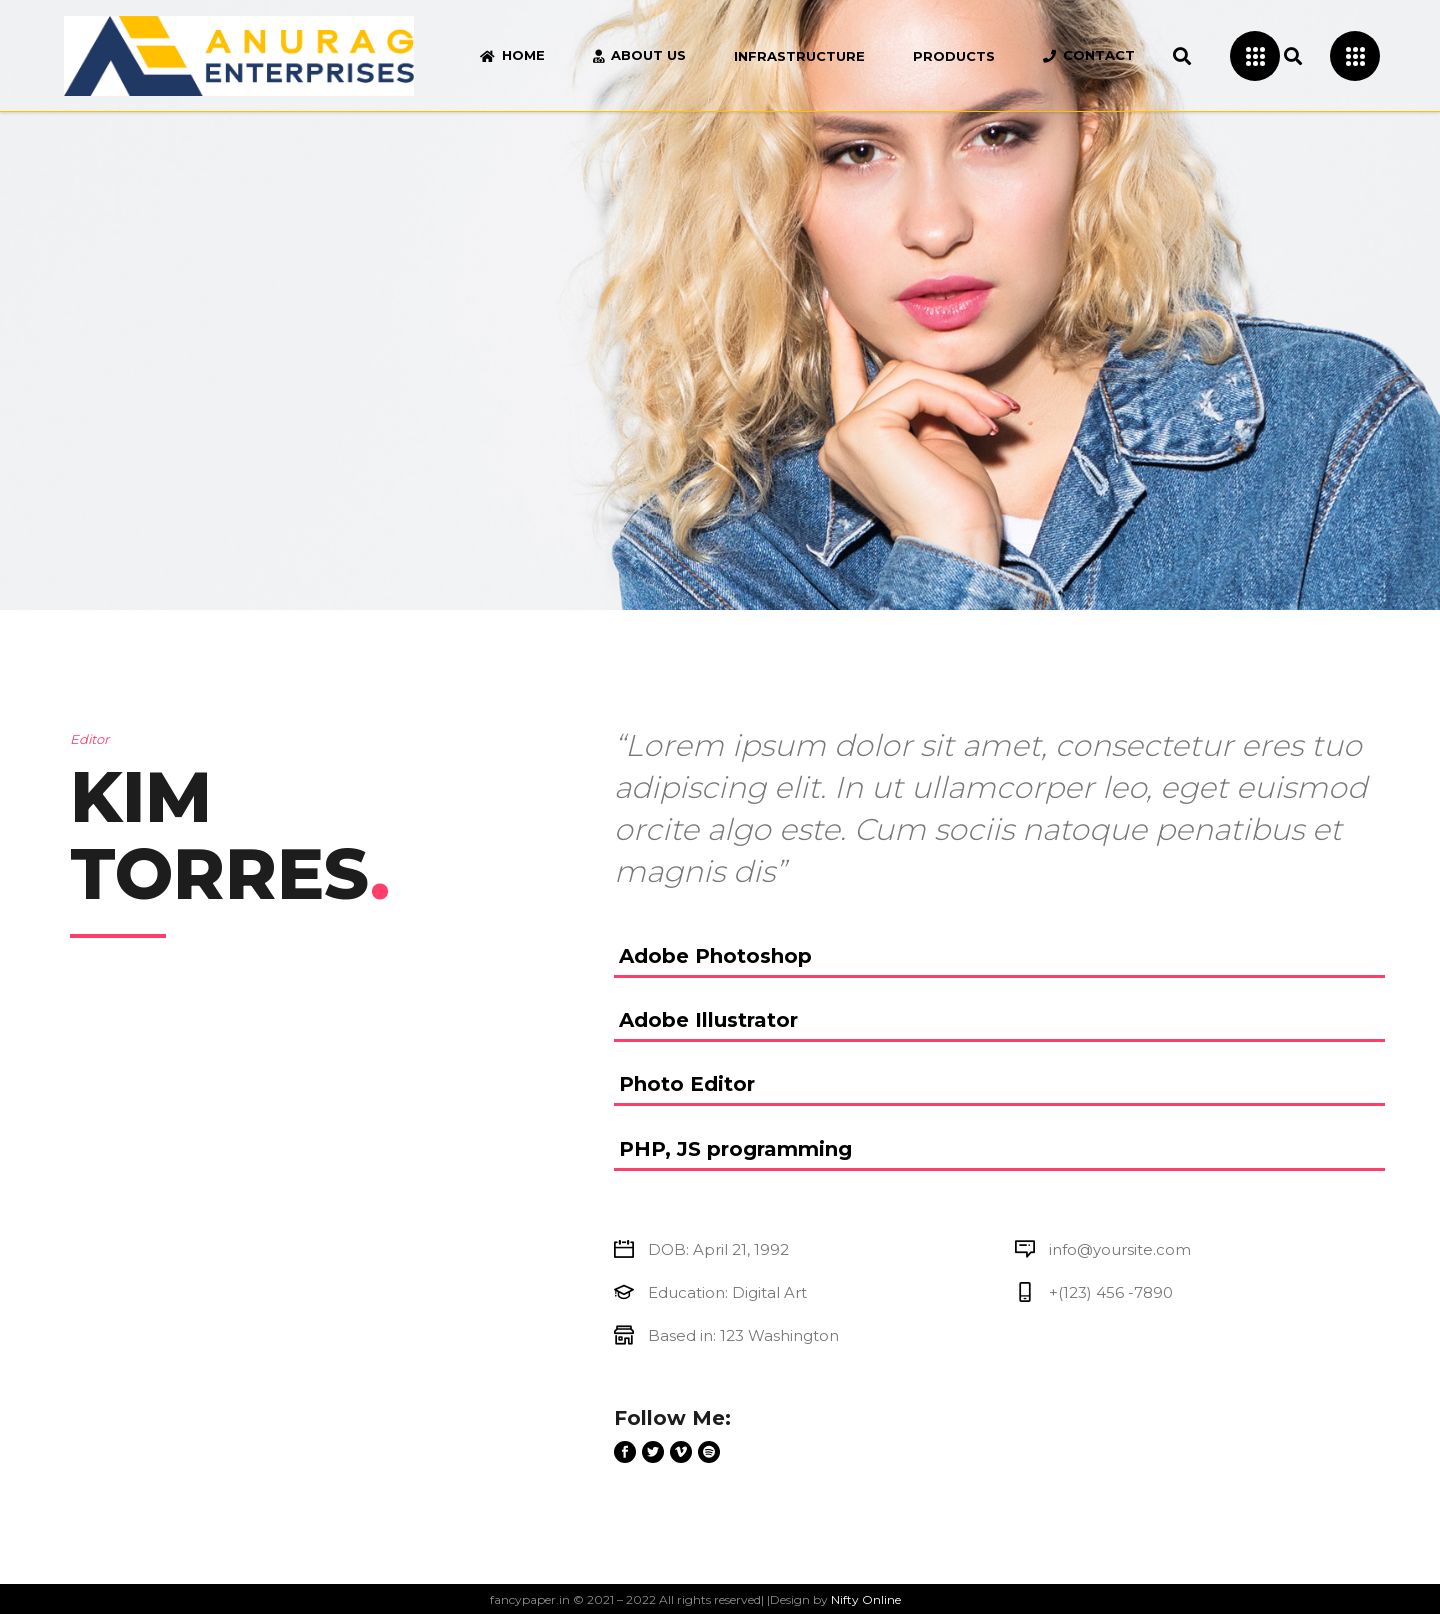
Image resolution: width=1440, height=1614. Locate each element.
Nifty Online (866, 1599)
